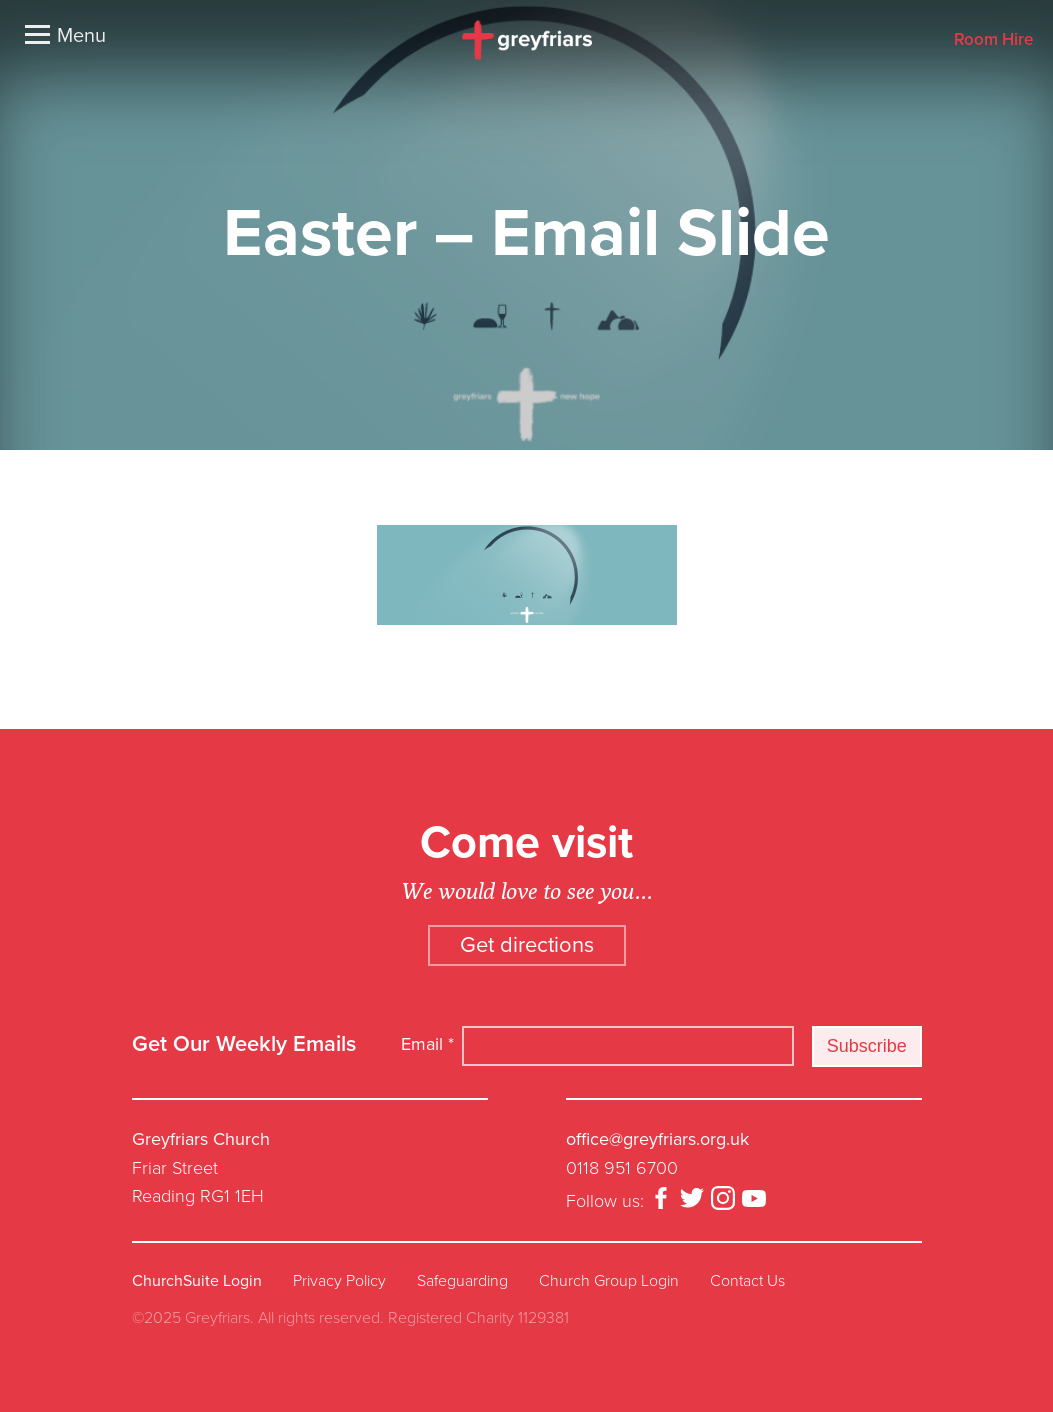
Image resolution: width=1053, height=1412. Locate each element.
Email (427, 1044)
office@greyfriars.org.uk (657, 1139)
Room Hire (993, 40)
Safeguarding (462, 1281)
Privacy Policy (339, 1281)
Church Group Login (609, 1281)
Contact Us (747, 1281)
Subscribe (867, 1046)
